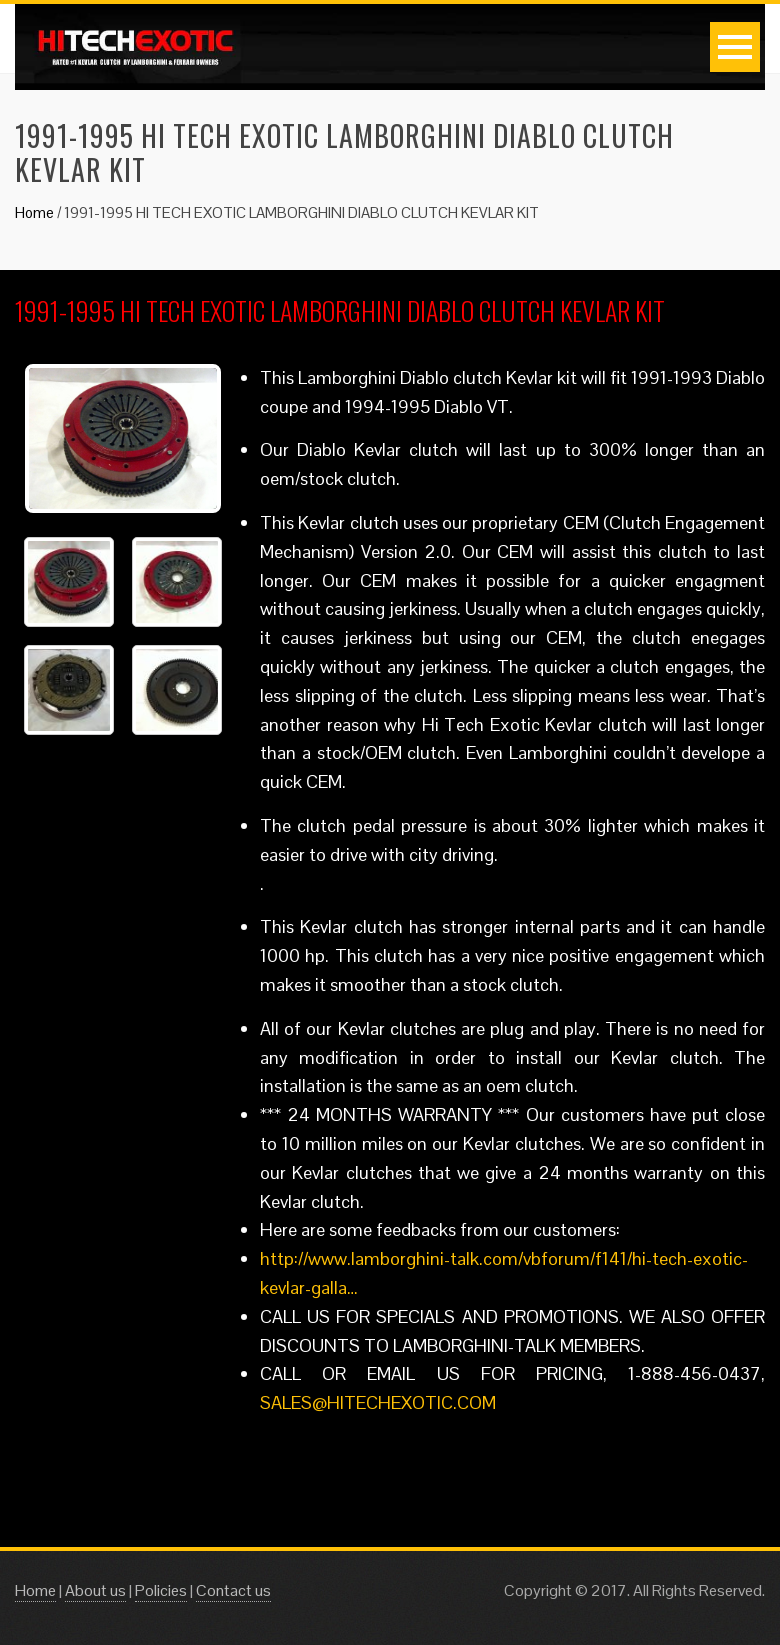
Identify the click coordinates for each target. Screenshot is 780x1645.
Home (34, 212)
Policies (161, 1590)
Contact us (233, 1590)
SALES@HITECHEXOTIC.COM (378, 1402)
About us (95, 1590)
